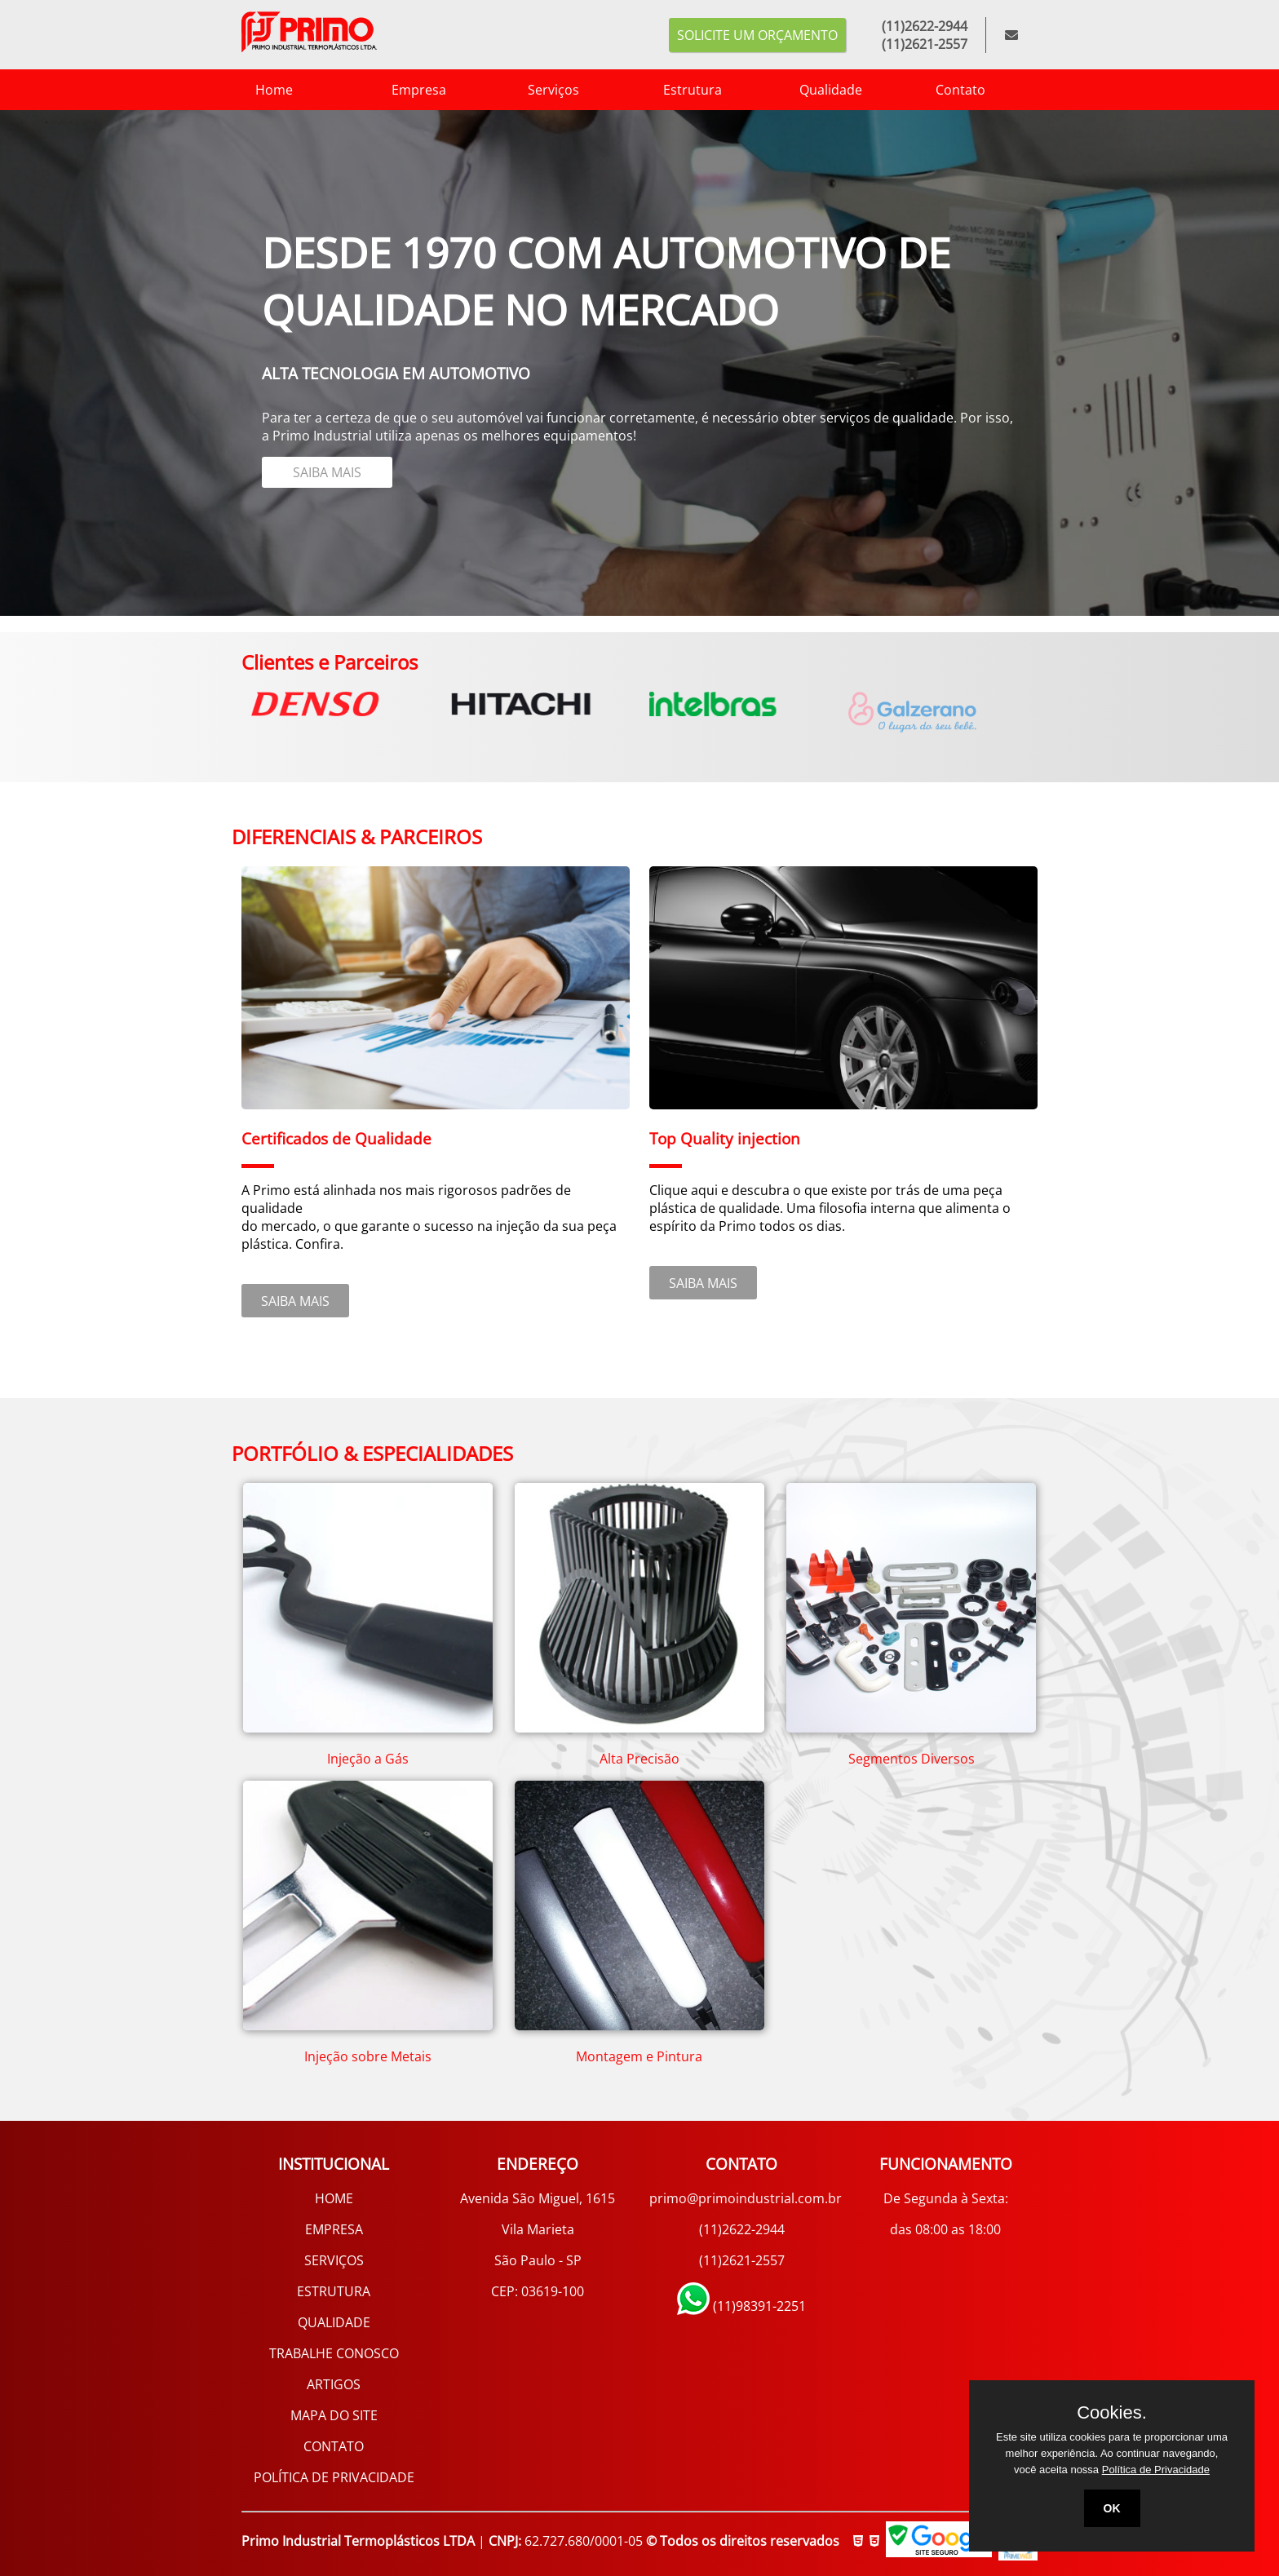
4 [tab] (95, 122)
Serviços (529, 90)
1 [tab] (22, 122)
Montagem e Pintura (639, 2056)
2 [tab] (46, 122)
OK (1112, 2508)
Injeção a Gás (368, 1759)
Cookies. (1112, 2413)
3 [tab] (71, 122)
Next (1050, 700)
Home (250, 90)
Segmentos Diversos (911, 1759)
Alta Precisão (639, 1759)
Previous (229, 700)
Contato (936, 90)
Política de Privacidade (1156, 2469)
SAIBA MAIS (263, 479)
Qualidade (807, 90)
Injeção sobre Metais (367, 2056)
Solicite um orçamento (757, 35)
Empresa (395, 90)
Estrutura (669, 90)
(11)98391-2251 (741, 2306)
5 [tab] (120, 122)
